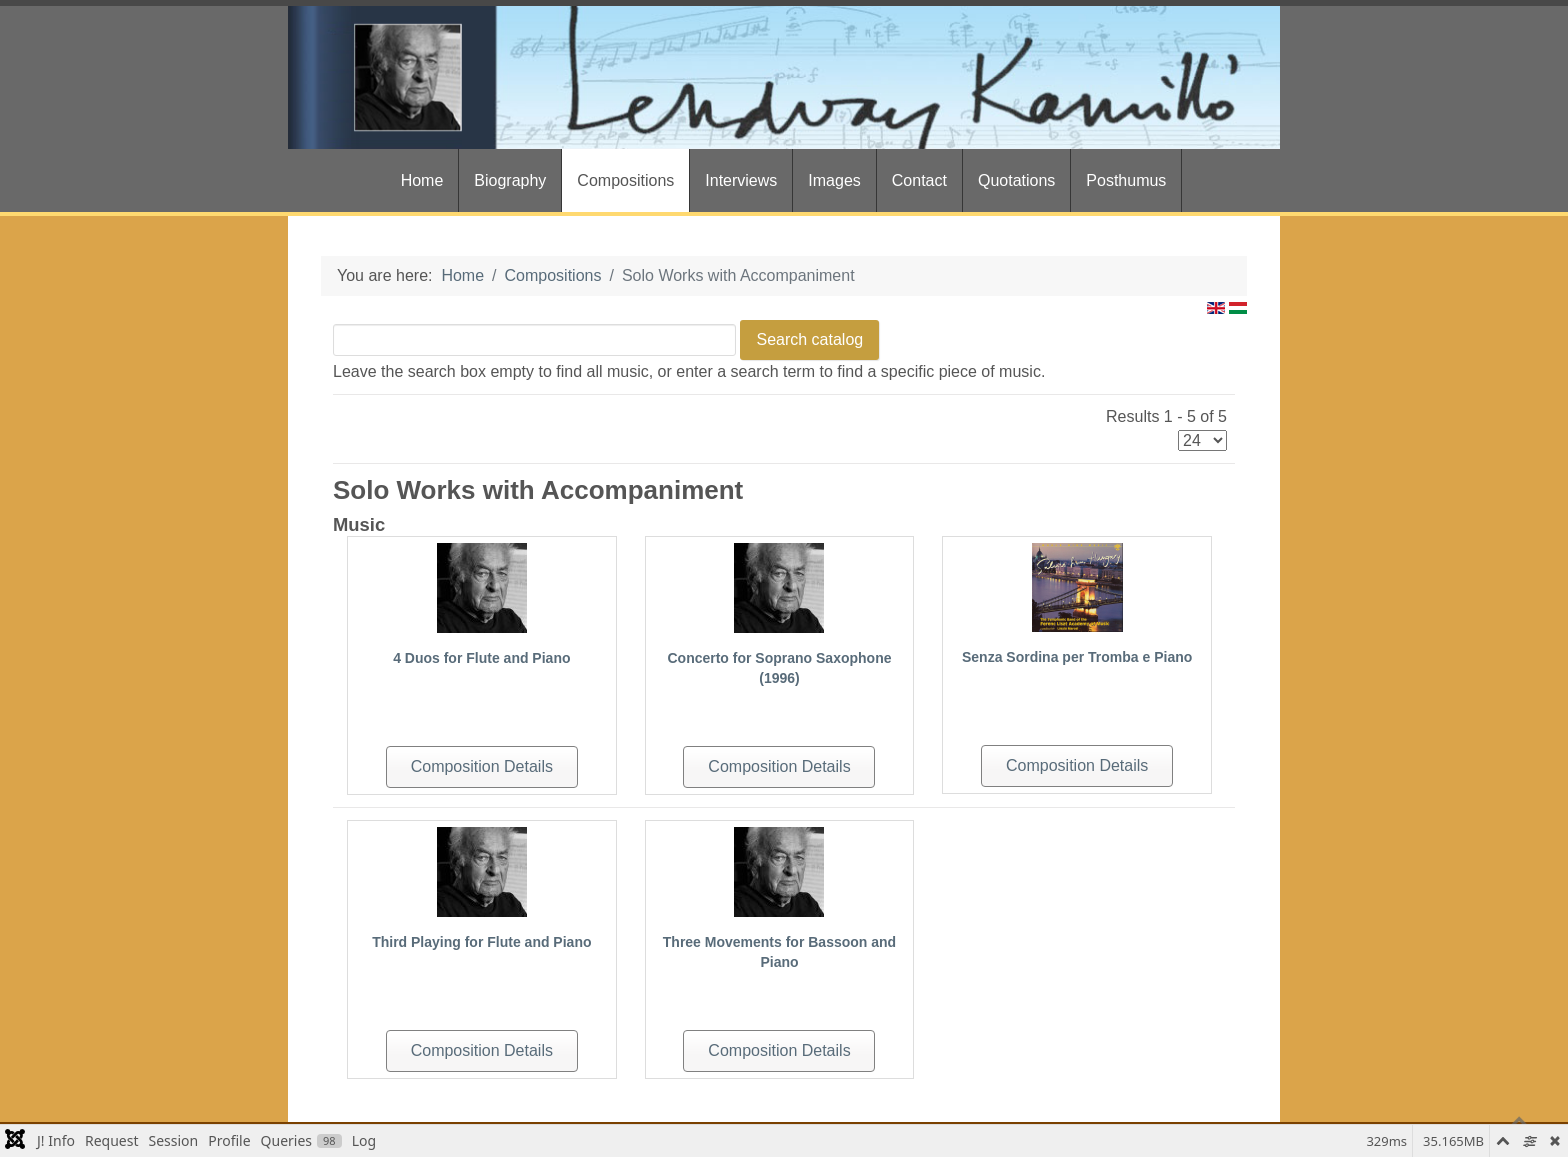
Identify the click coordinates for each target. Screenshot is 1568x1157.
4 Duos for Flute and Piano (481, 658)
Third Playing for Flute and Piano (481, 942)
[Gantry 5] (784, 77)
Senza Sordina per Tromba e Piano (1077, 657)
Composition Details (482, 766)
